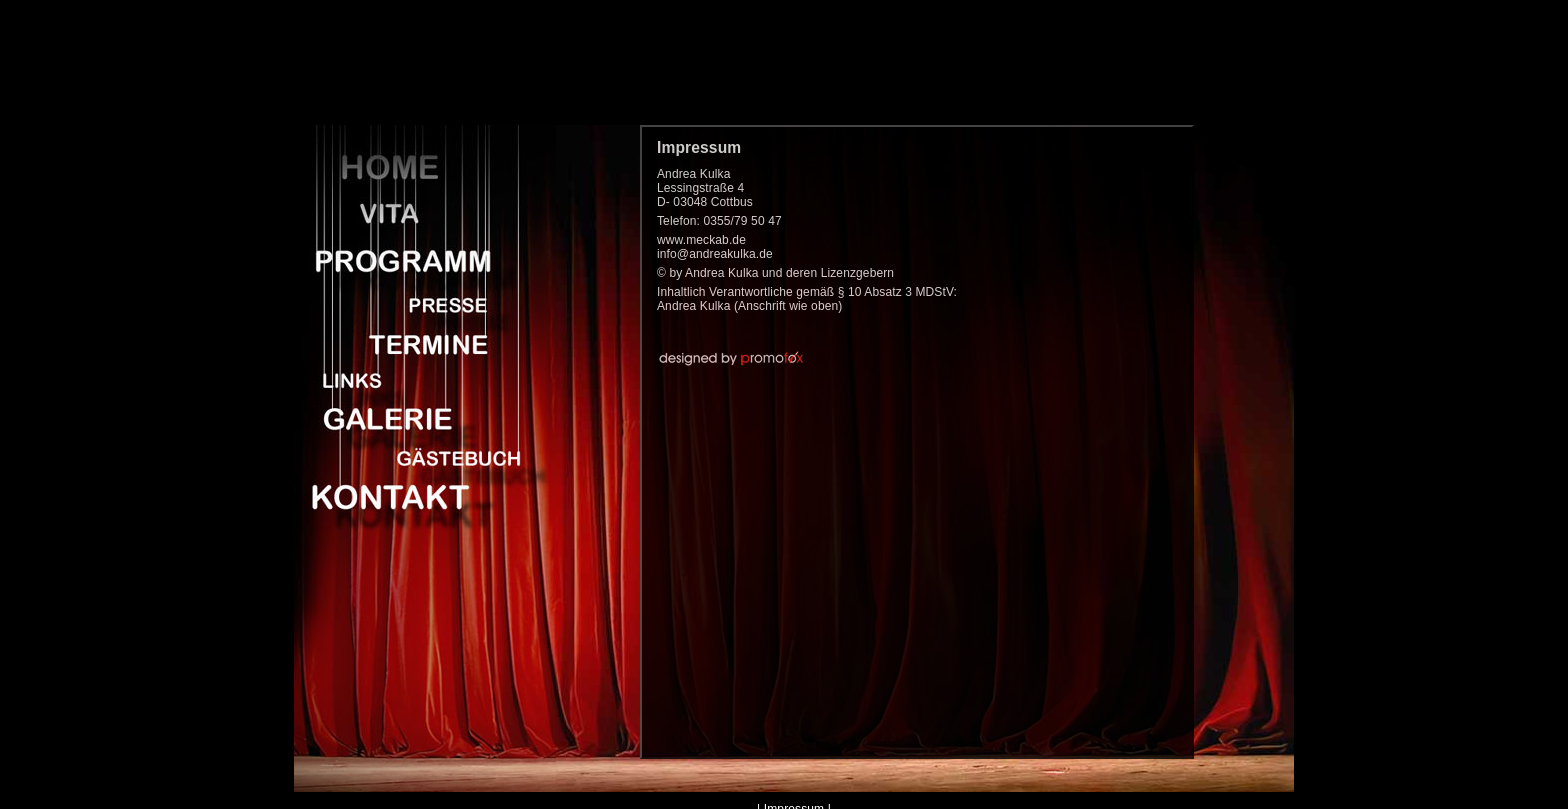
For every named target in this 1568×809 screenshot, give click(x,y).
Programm (414, 259)
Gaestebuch (414, 454)
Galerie (414, 415)
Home (414, 166)
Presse (414, 301)
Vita (414, 216)
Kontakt (414, 495)
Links (414, 379)
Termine (414, 340)
